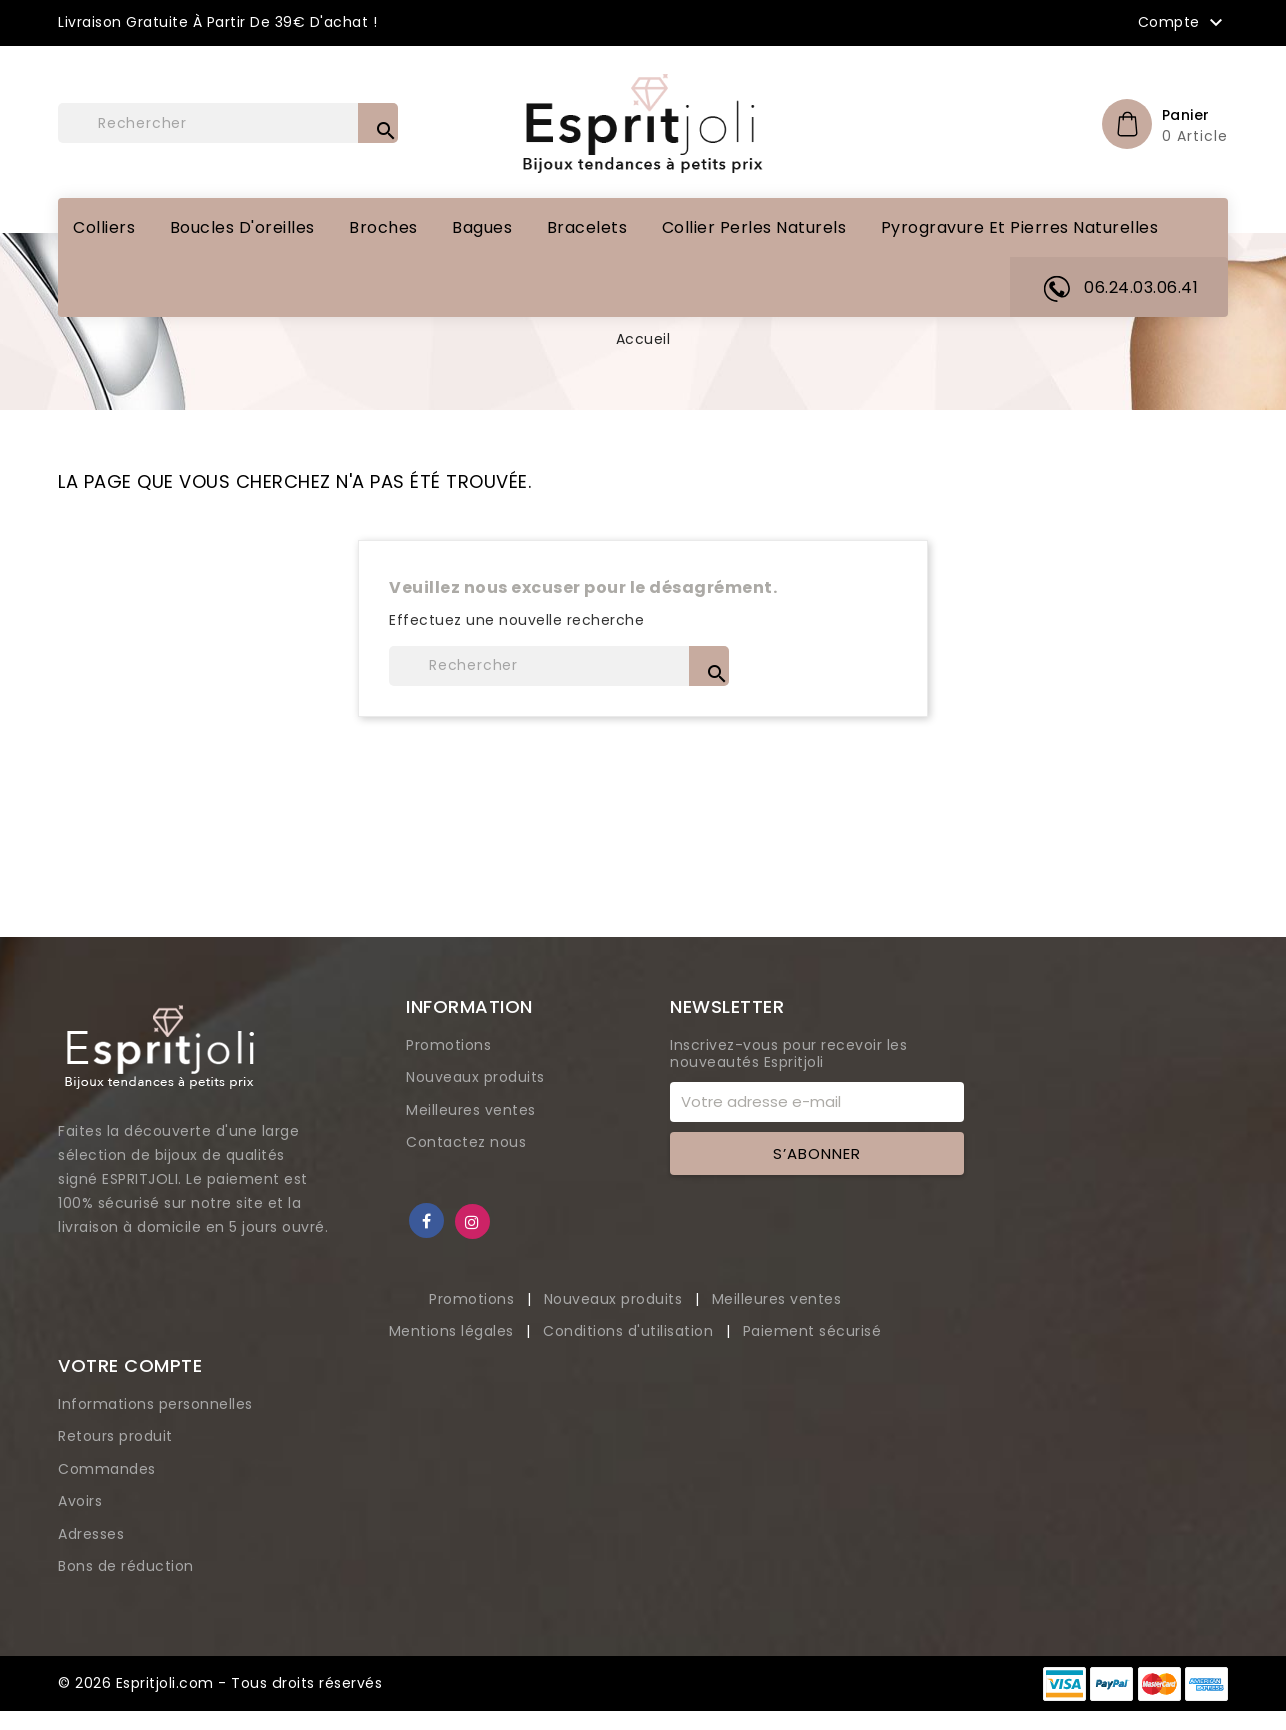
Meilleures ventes (471, 1110)
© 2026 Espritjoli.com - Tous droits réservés (219, 1683)
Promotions (448, 1045)
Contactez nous (466, 1142)
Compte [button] (1183, 23)
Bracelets (587, 227)
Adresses (91, 1534)
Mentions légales (454, 1331)
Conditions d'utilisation (630, 1331)
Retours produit (115, 1436)
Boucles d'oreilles (242, 227)
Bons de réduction (126, 1566)
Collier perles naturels (754, 227)
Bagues (482, 227)
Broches (383, 227)
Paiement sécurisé (812, 1331)
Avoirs (80, 1501)
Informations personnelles (155, 1404)
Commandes (107, 1469)
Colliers (104, 227)
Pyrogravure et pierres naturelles (1020, 227)
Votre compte (130, 1365)
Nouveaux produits (475, 1077)
